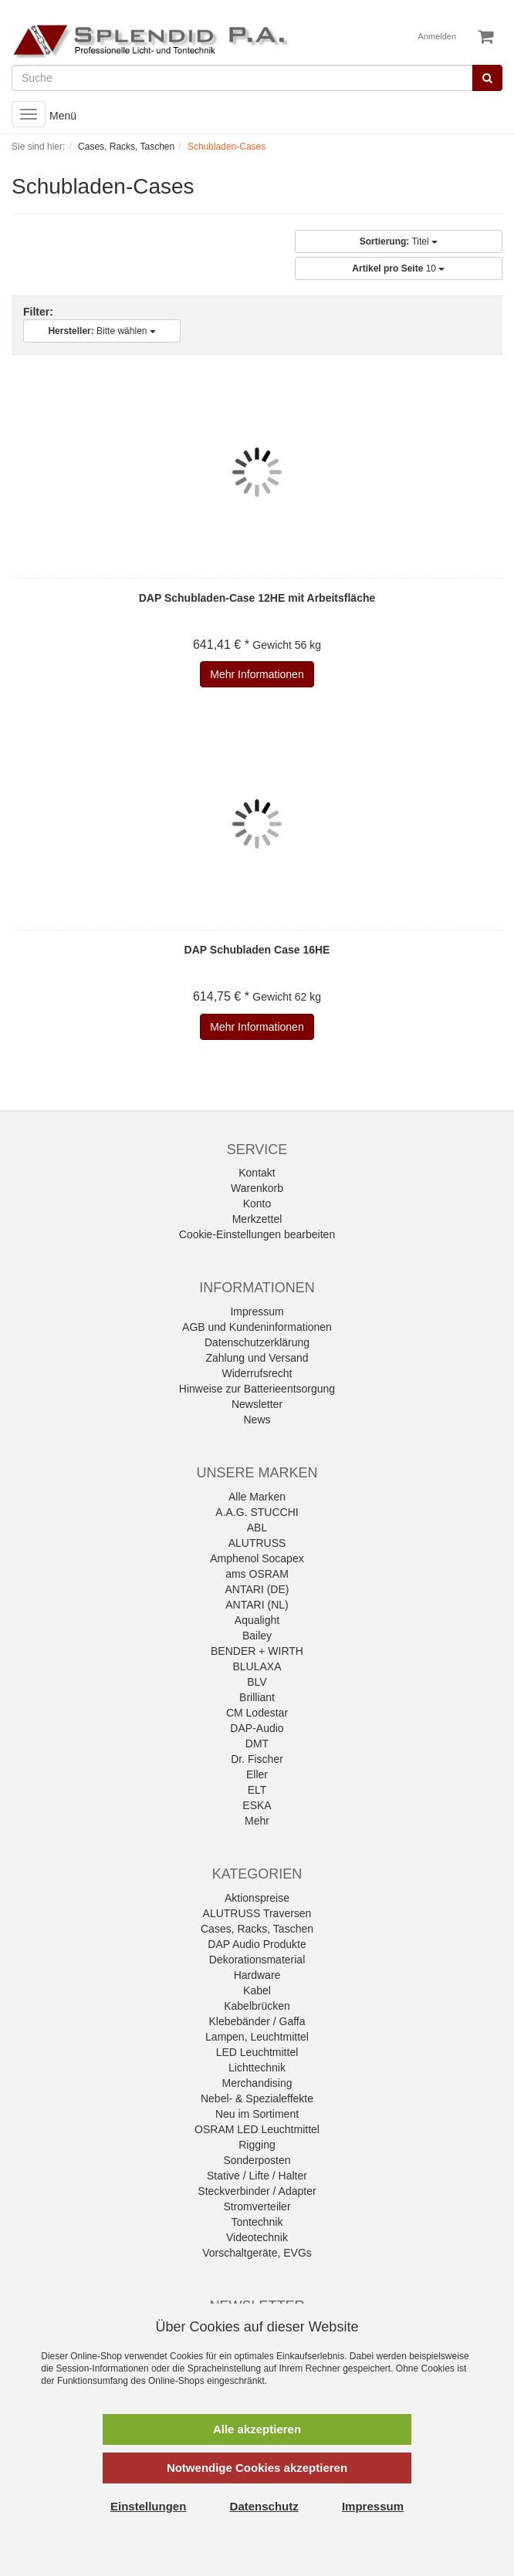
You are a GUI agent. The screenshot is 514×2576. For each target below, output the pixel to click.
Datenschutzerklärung (257, 1342)
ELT (257, 1790)
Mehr (257, 1821)
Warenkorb (257, 1188)
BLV (256, 1682)
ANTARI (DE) (257, 1589)
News (256, 1419)
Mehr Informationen (256, 674)
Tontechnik (257, 2222)
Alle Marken (257, 1497)
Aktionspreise (257, 1898)
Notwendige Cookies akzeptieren (257, 2467)
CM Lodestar (257, 1713)
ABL (257, 1527)
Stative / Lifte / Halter (257, 2175)
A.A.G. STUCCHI (256, 1512)
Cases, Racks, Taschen (257, 1929)
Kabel (257, 1990)
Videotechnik (257, 2237)
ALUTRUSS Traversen (257, 1913)
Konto (257, 1203)
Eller (257, 1774)
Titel (399, 241)
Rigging (256, 2145)
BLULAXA (256, 1666)
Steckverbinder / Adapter (257, 2191)
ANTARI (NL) (256, 1605)
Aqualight (257, 1620)
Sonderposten (256, 2160)
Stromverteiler (256, 2206)
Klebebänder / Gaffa (256, 2021)
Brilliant (257, 1697)
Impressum (256, 1311)
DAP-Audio (256, 1728)
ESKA (256, 1805)
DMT (257, 1743)
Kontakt (256, 1172)
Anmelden (437, 36)
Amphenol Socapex (256, 1558)
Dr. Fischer (257, 1759)
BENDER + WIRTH (257, 1651)
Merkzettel (257, 1219)
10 (398, 268)
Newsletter (257, 1404)
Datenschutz (264, 2506)
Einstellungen (148, 2506)
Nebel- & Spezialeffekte (257, 2098)
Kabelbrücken (257, 2006)
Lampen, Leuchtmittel (257, 2037)
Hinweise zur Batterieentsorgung (257, 1389)
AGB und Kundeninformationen (257, 1327)
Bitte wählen (101, 331)
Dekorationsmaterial (257, 1959)
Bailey (257, 1635)
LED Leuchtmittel (257, 2052)
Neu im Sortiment (257, 2114)
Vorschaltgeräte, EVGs (257, 2253)
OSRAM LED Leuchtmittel (257, 2129)
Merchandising (256, 2083)
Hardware (257, 1975)
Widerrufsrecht (256, 1373)
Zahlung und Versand (256, 1358)
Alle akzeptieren (257, 2429)
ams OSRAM (257, 1574)
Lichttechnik (257, 2067)
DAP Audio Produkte (257, 1944)
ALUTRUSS (257, 1543)
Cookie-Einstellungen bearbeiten (257, 1234)
